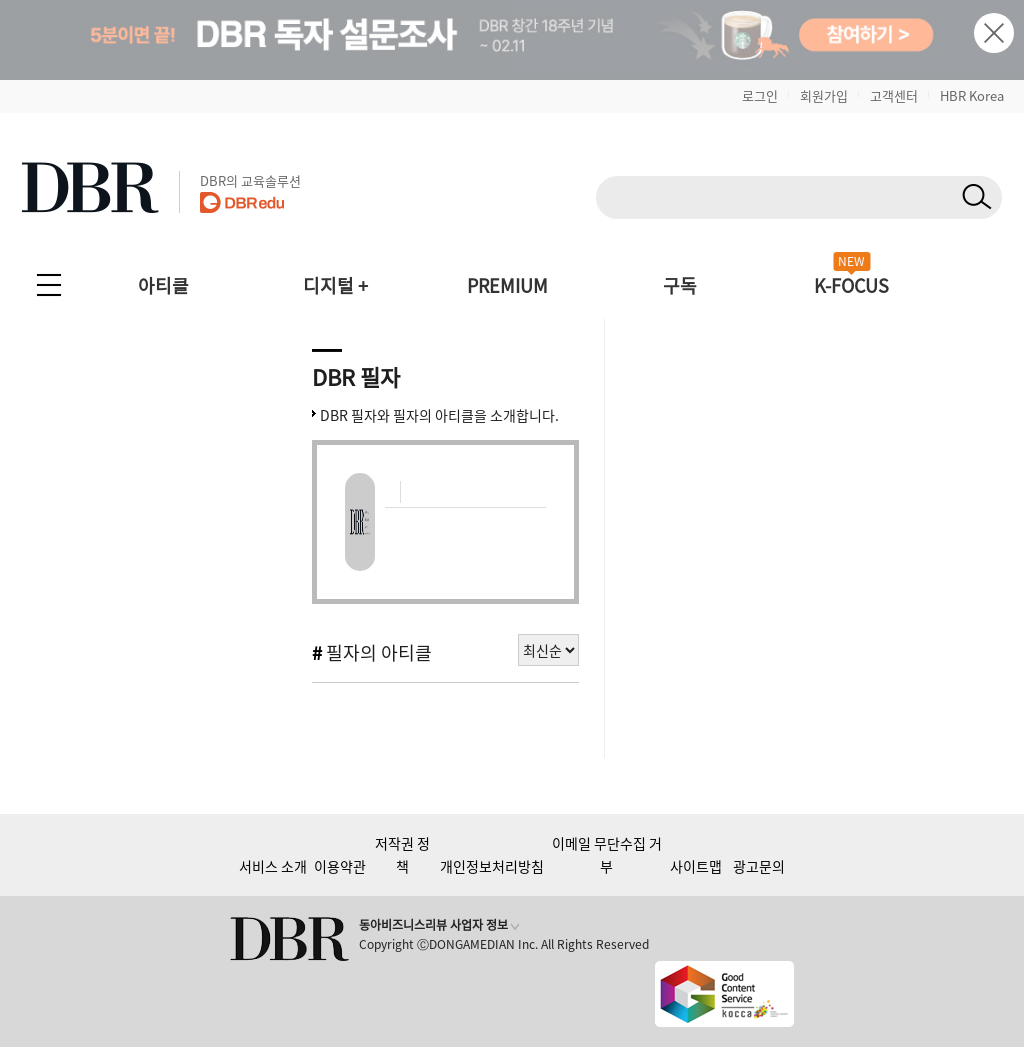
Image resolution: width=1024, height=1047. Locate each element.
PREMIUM (507, 285)
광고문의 (759, 866)
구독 (680, 285)
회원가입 (824, 95)
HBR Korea (972, 95)
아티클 (163, 285)
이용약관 (340, 866)
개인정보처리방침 (492, 866)
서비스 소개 (273, 866)
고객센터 (894, 95)
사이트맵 (696, 866)
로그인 (760, 95)
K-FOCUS (851, 285)
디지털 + (335, 285)
